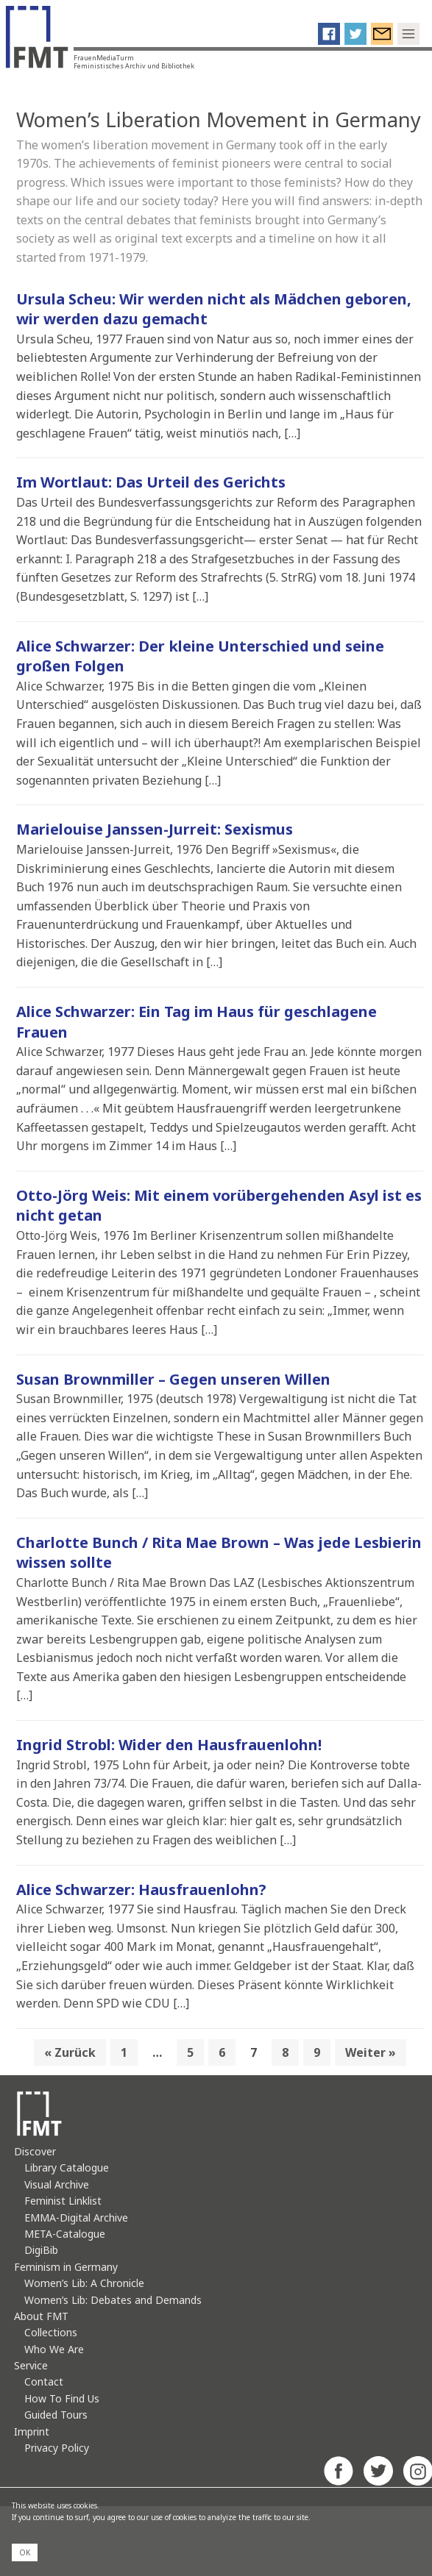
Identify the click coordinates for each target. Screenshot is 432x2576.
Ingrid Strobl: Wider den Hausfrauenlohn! (169, 1745)
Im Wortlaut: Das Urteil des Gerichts (151, 482)
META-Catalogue (64, 2234)
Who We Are (54, 2349)
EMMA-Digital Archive (76, 2217)
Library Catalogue (66, 2167)
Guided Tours (56, 2415)
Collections (50, 2332)
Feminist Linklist (63, 2201)
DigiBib (41, 2250)
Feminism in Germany (66, 2267)
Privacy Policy (56, 2448)
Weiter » (370, 2052)
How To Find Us (61, 2398)
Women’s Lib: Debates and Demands (113, 2300)
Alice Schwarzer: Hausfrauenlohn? (141, 1889)
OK (24, 2552)
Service (31, 2365)
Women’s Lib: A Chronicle (84, 2283)
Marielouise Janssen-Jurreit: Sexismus (154, 829)
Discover (35, 2151)
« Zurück (70, 2052)
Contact (43, 2381)
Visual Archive (56, 2184)
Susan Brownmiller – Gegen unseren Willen (173, 1379)
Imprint (31, 2431)
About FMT (41, 2316)
